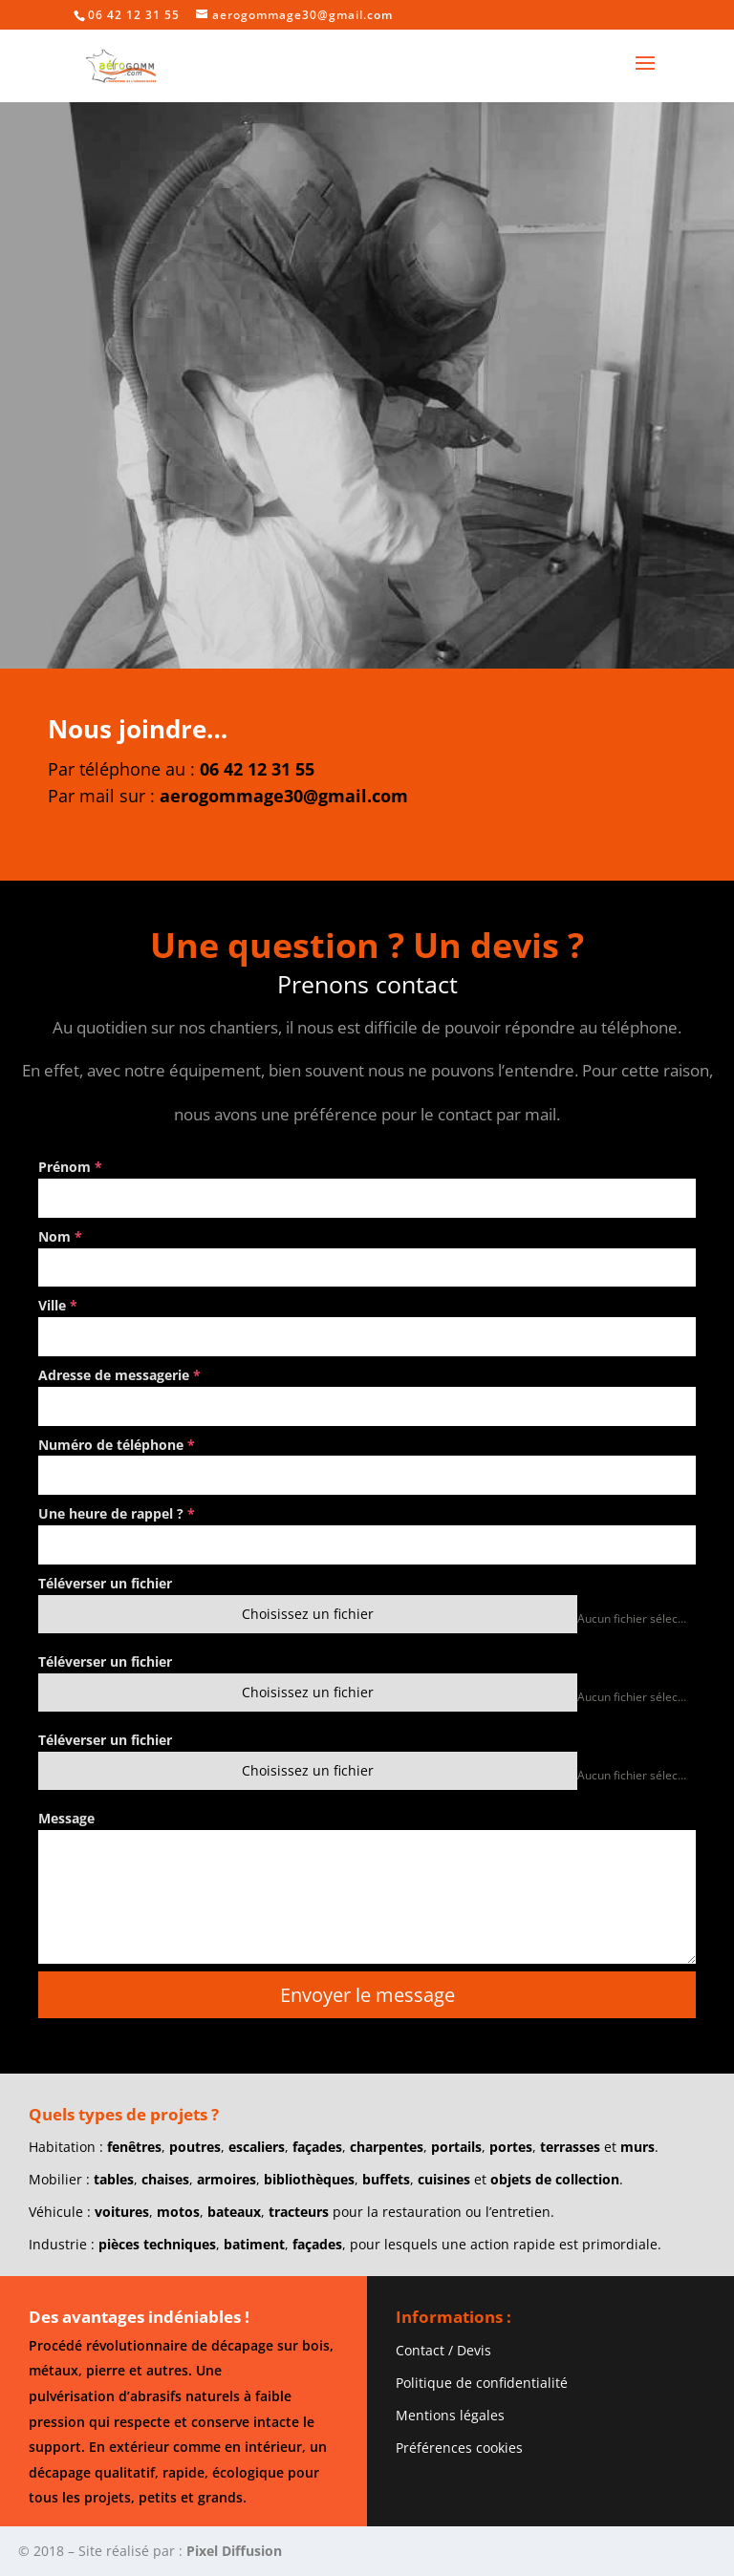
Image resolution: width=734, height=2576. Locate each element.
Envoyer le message (367, 1995)
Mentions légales (450, 2415)
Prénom (70, 1167)
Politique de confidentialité (482, 2383)
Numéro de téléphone (116, 1445)
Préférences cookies (459, 2447)
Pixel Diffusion (234, 2551)
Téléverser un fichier (105, 1583)
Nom (60, 1236)
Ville (57, 1305)
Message (66, 1818)
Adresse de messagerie (119, 1375)
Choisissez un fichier (308, 1614)
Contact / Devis (443, 2350)
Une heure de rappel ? (116, 1513)
